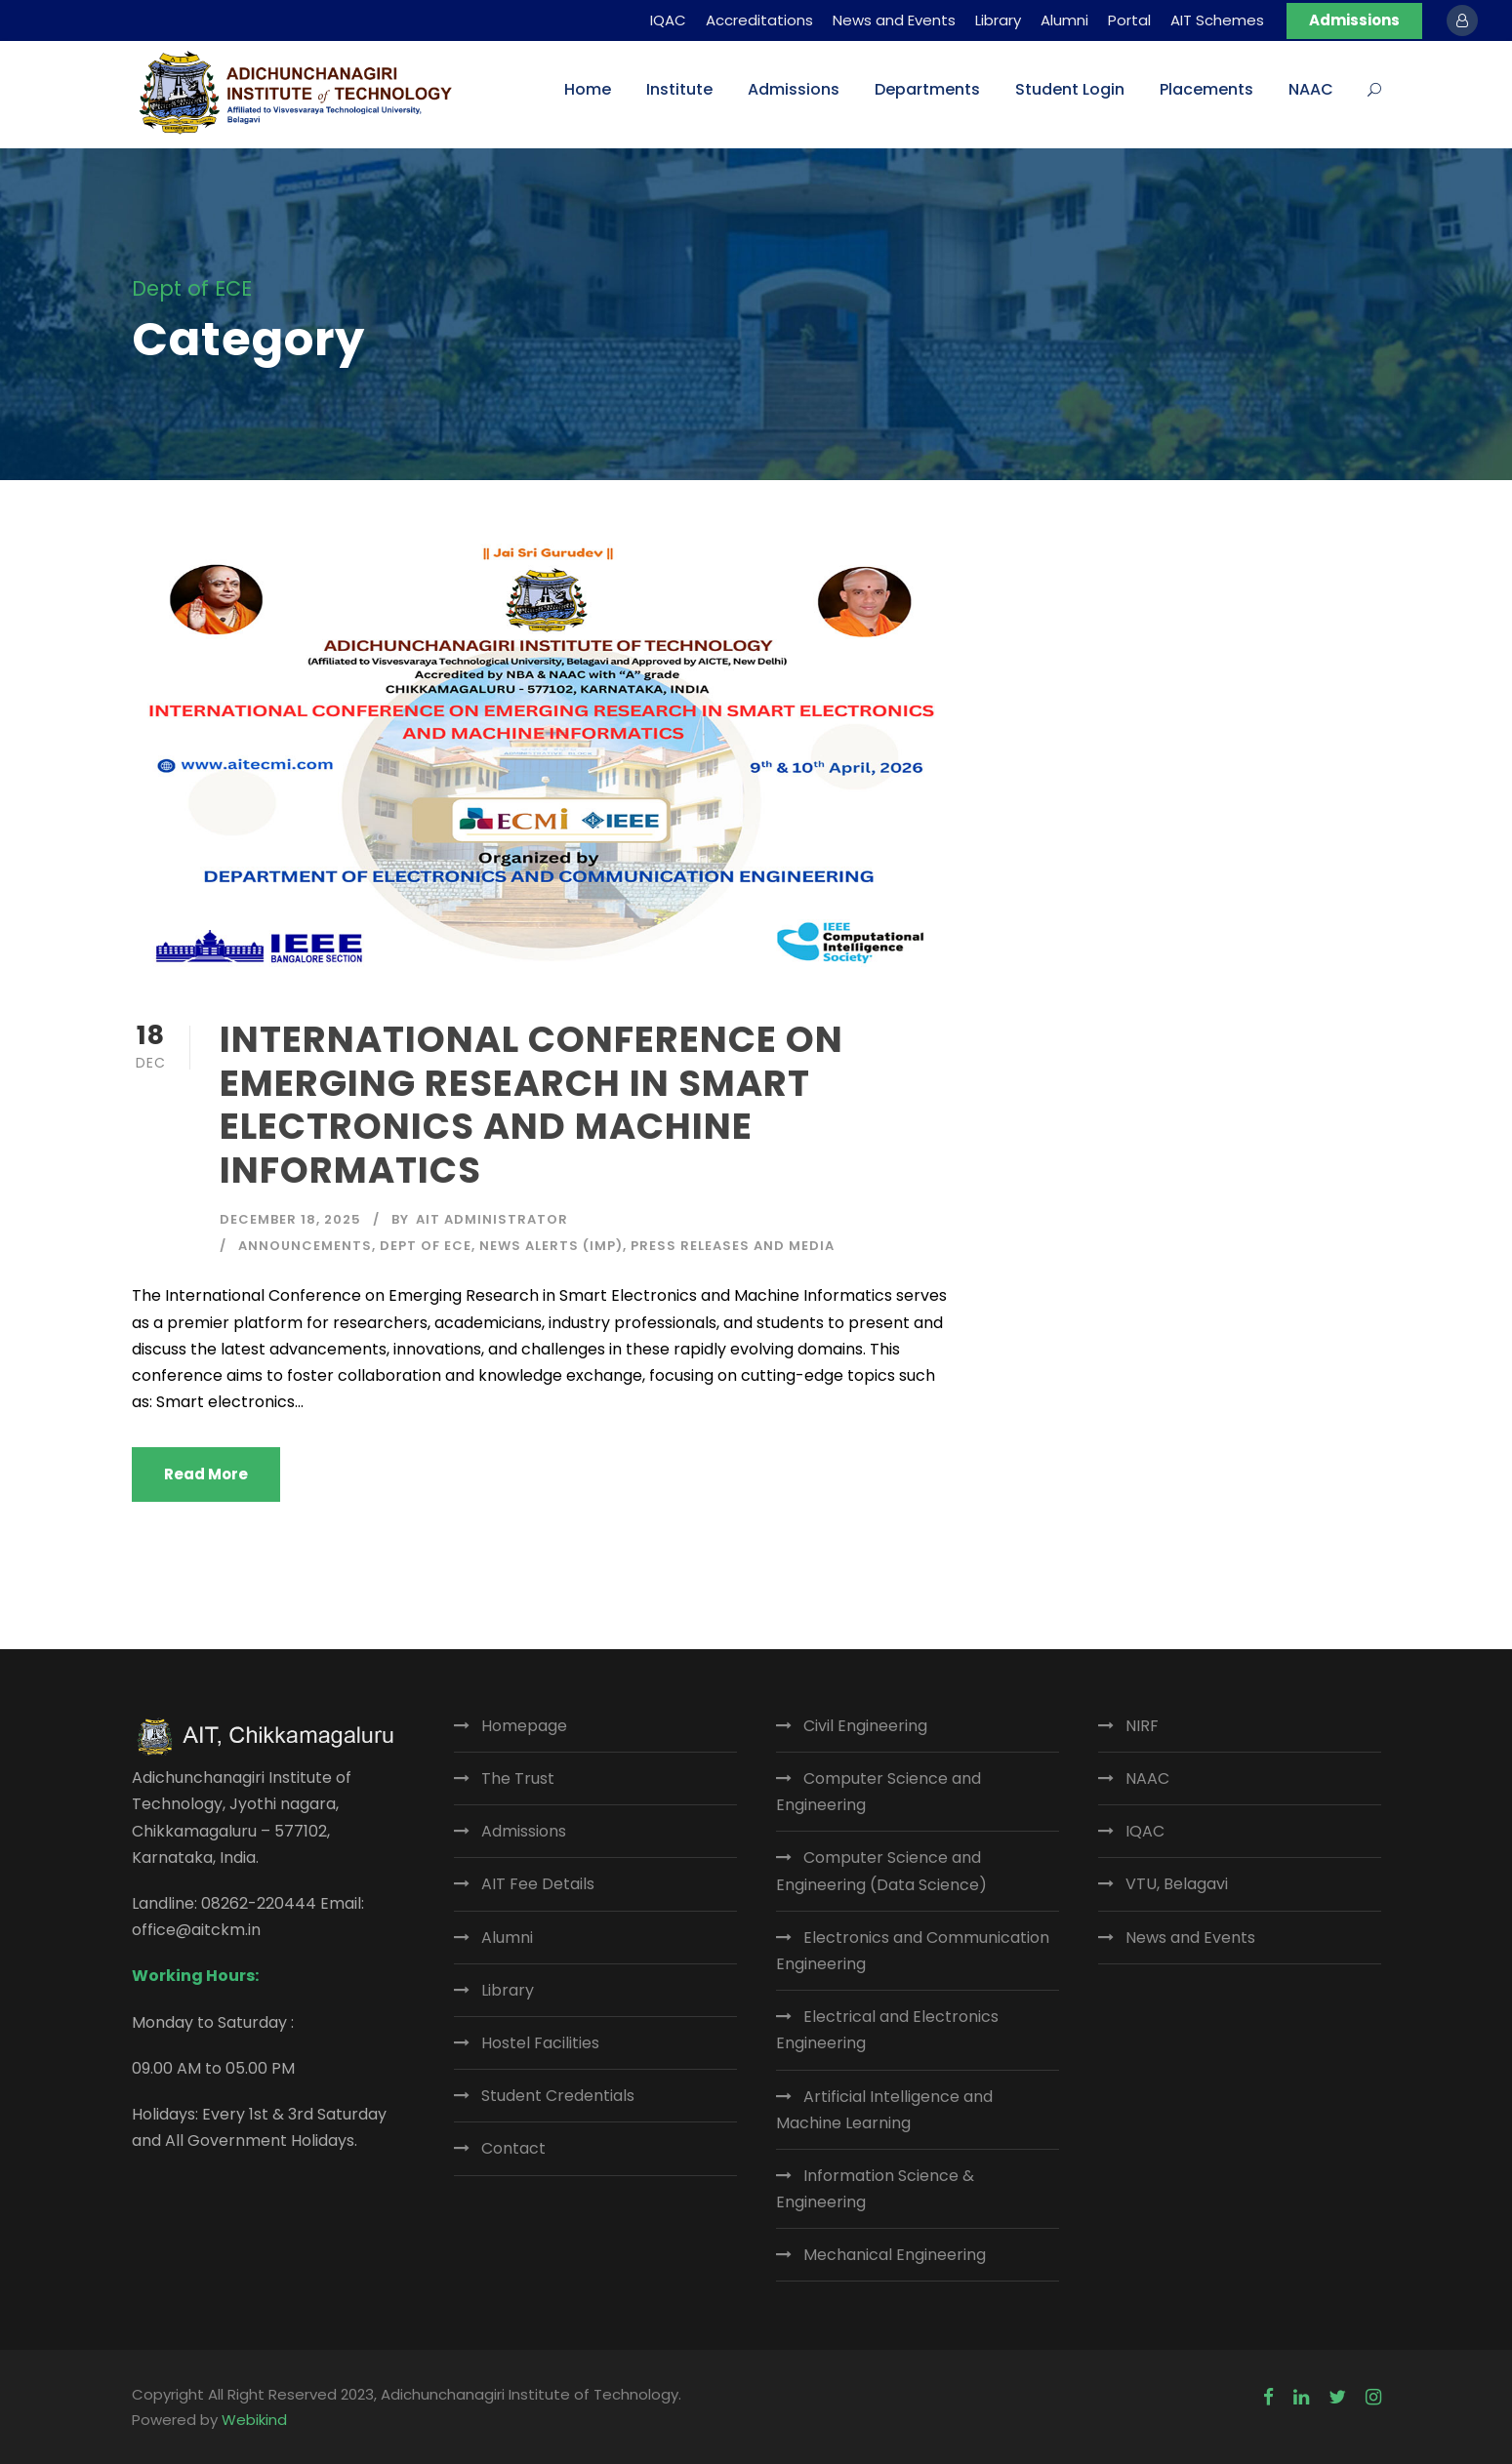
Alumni (1064, 20)
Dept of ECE (425, 1245)
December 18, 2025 (290, 1219)
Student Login (1069, 89)
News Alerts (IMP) (551, 1245)
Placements (1206, 89)
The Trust (517, 1778)
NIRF (1142, 1726)
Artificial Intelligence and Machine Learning (884, 2109)
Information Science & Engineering (875, 2188)
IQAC (668, 20)
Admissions (1354, 20)
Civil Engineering (865, 1726)
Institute (679, 89)
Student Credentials (557, 2095)
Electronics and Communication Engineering (912, 1950)
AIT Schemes (1217, 20)
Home (587, 89)
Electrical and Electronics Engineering (887, 2029)
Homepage (524, 1726)
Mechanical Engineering (894, 2254)
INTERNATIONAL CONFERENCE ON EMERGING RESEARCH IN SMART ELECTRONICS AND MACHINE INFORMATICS (531, 1104)
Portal (1129, 20)
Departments (927, 89)
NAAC (1310, 89)
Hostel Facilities (540, 2043)
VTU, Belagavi (1176, 1884)
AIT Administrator (492, 1219)
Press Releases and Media (733, 1245)
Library (998, 20)
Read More (206, 1474)
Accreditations (759, 20)
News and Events (894, 20)
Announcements (305, 1245)
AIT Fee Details (537, 1884)
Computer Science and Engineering (878, 1791)
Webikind (254, 2419)
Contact (513, 2148)
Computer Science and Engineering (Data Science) (881, 1870)
